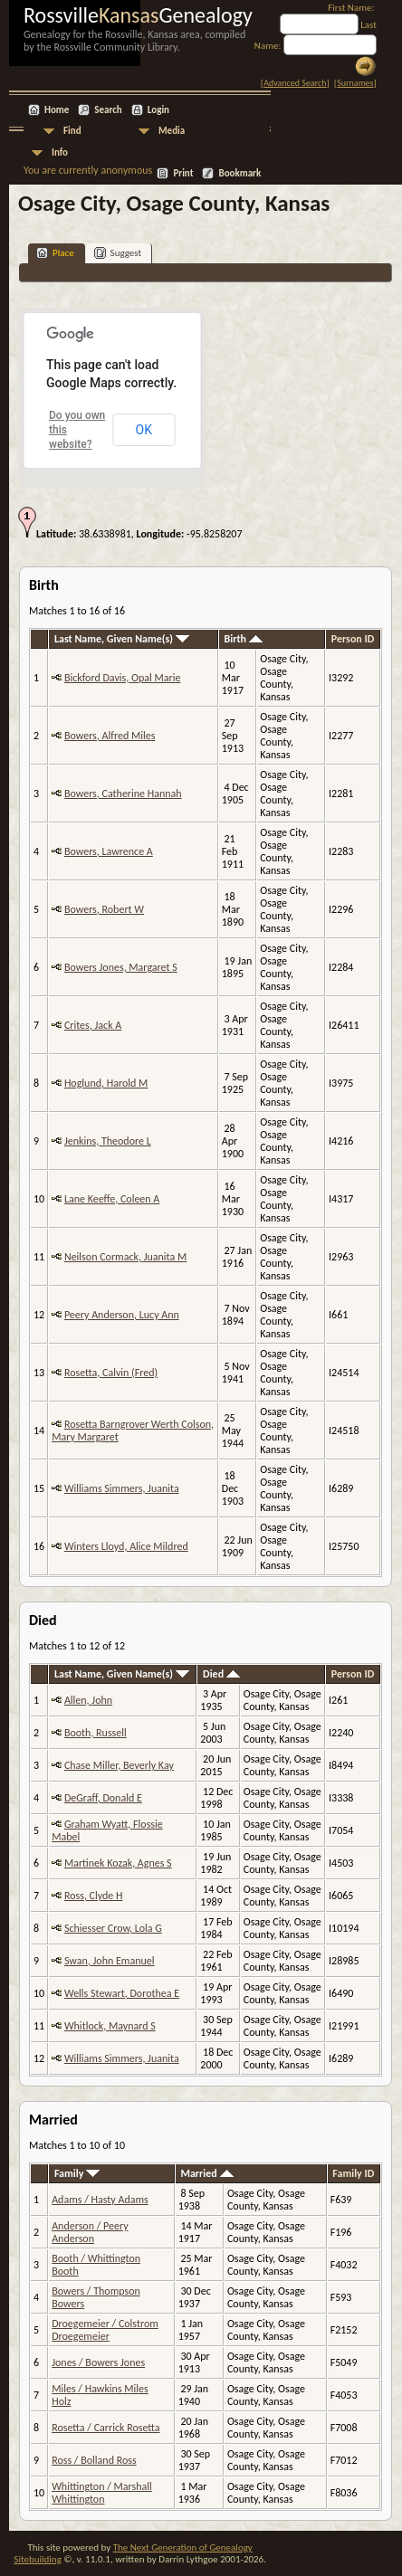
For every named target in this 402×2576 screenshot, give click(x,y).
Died (221, 1674)
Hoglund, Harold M (106, 1083)
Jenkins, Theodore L (107, 1141)
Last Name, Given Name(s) (121, 638)
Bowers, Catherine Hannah (123, 793)
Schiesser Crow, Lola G (113, 1928)
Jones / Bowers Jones (98, 2362)
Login (158, 110)
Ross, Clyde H (93, 1895)
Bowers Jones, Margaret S (120, 967)
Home (56, 110)
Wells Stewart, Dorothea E (121, 1993)
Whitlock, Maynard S (110, 2026)
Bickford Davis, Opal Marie (122, 677)
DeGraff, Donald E (103, 1798)
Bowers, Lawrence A (108, 851)
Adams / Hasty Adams (100, 2199)
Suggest (118, 253)
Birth (243, 638)
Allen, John (88, 1700)
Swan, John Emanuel (109, 1960)
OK (144, 430)
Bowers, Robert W (104, 909)
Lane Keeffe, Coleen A (111, 1199)
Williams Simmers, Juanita (121, 1488)
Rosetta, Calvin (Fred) (111, 1372)
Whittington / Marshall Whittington (102, 2492)
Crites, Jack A (92, 1025)
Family (77, 2173)
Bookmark (239, 173)
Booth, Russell (95, 1732)
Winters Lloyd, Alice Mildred (126, 1546)
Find (72, 131)
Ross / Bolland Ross (94, 2460)
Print (183, 173)
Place (55, 253)
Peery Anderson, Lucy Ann (121, 1314)
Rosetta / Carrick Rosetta (105, 2427)
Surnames (355, 83)
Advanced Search (294, 83)
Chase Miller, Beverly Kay (119, 1765)
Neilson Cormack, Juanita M (125, 1256)
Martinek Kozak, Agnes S (118, 1863)
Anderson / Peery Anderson (90, 2232)
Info (60, 152)
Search (107, 110)
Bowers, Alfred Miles (109, 735)
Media (171, 131)
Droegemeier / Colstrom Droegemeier (105, 2330)
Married (206, 2173)
